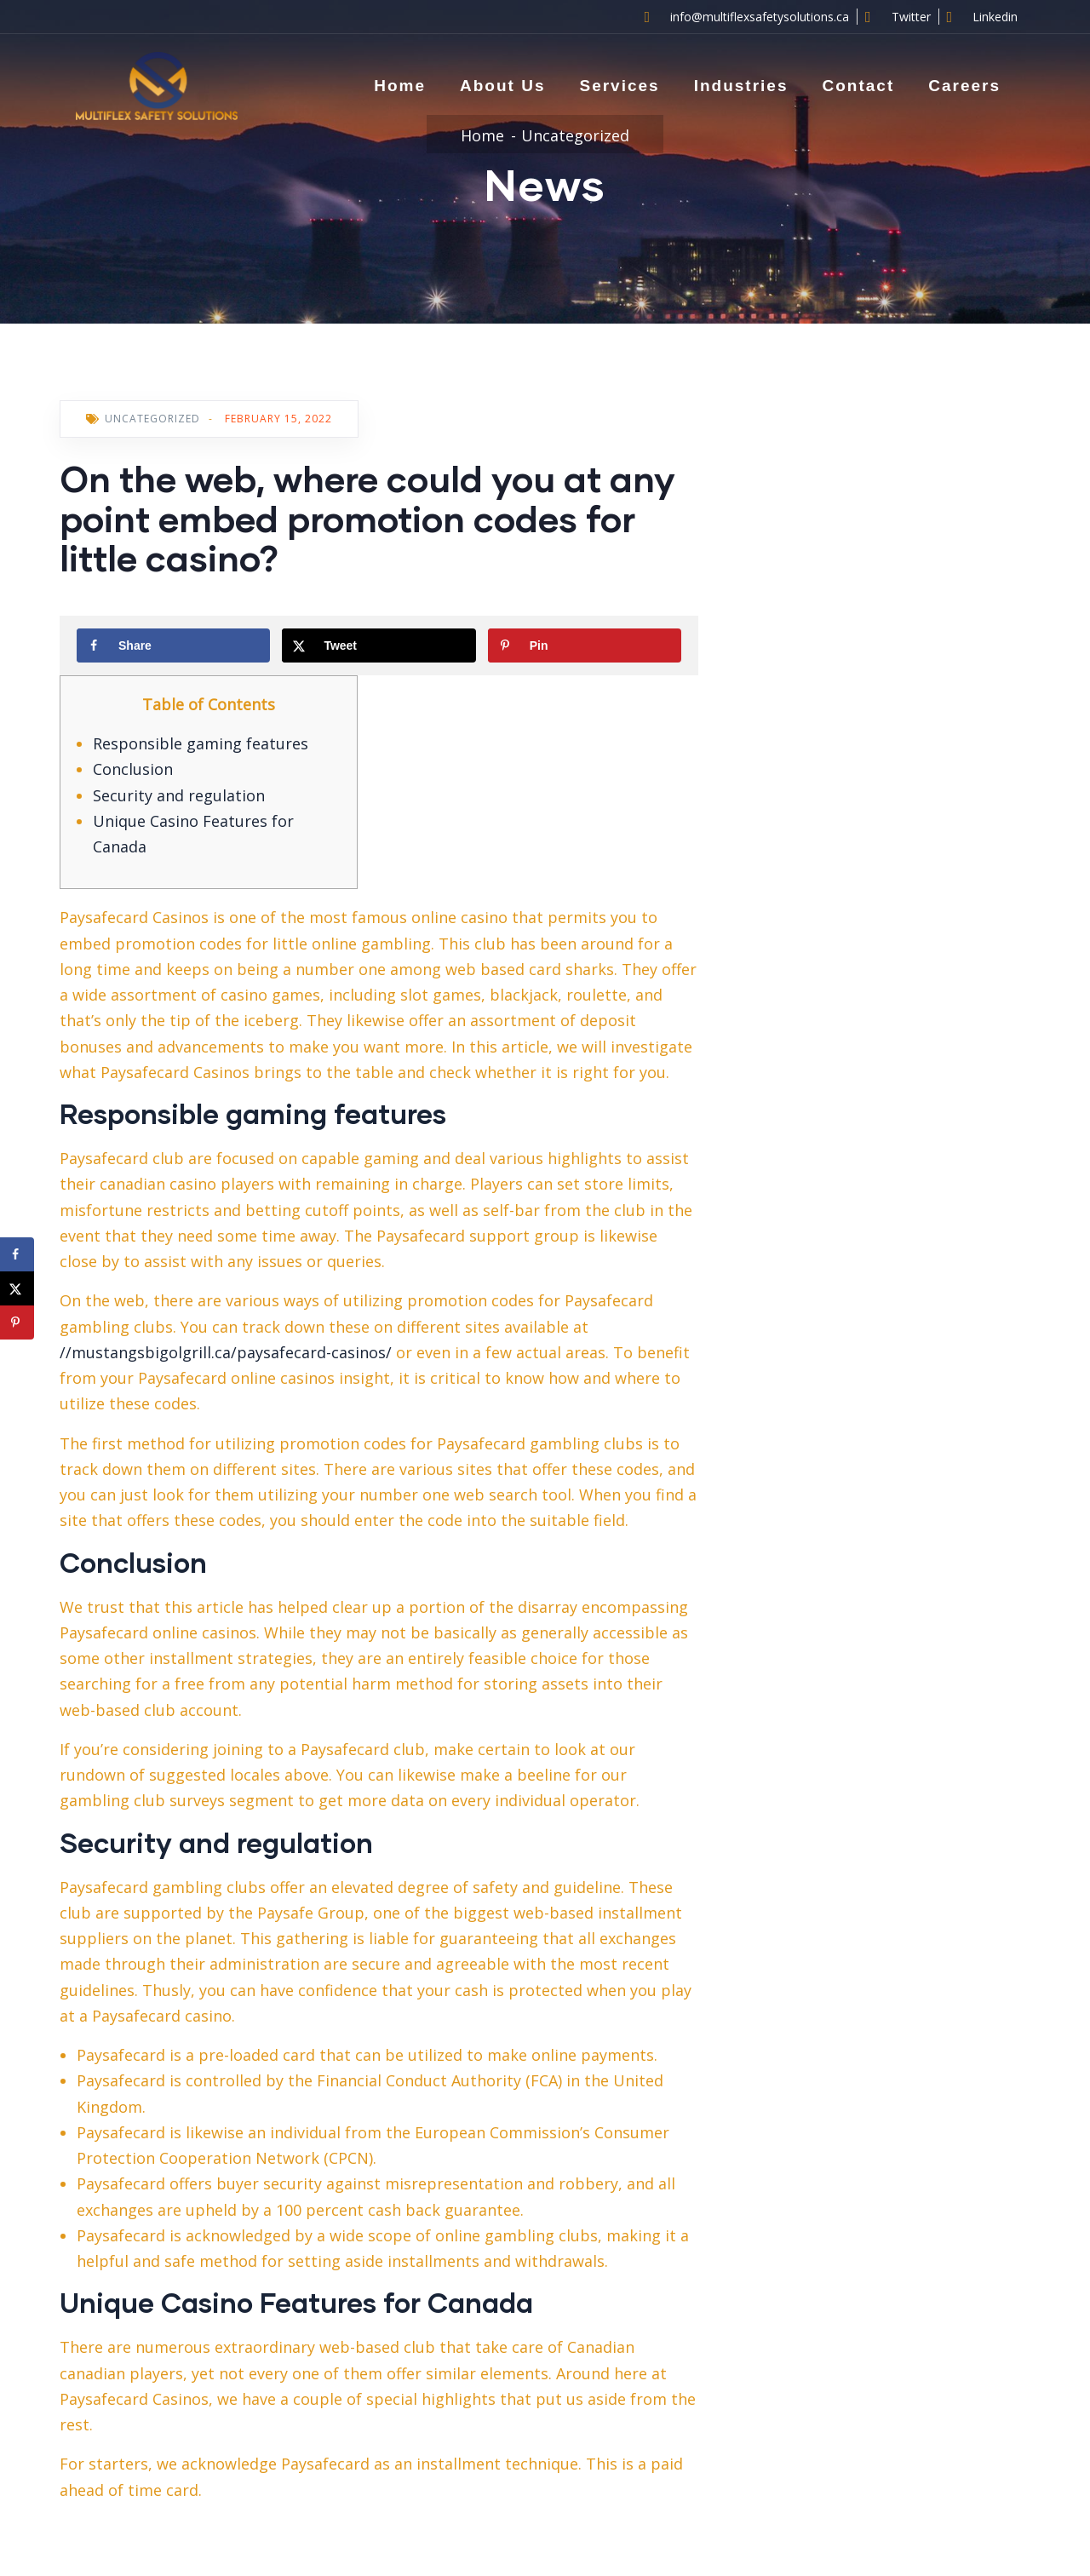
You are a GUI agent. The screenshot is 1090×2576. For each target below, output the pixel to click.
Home (400, 86)
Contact (858, 86)
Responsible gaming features (200, 743)
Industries (741, 86)
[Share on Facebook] (173, 645)
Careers (964, 86)
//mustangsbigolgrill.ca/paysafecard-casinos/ (226, 1352)
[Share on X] (378, 645)
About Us (502, 86)
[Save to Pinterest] (584, 645)
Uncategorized (575, 135)
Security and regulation (179, 795)
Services (619, 86)
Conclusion (133, 769)
